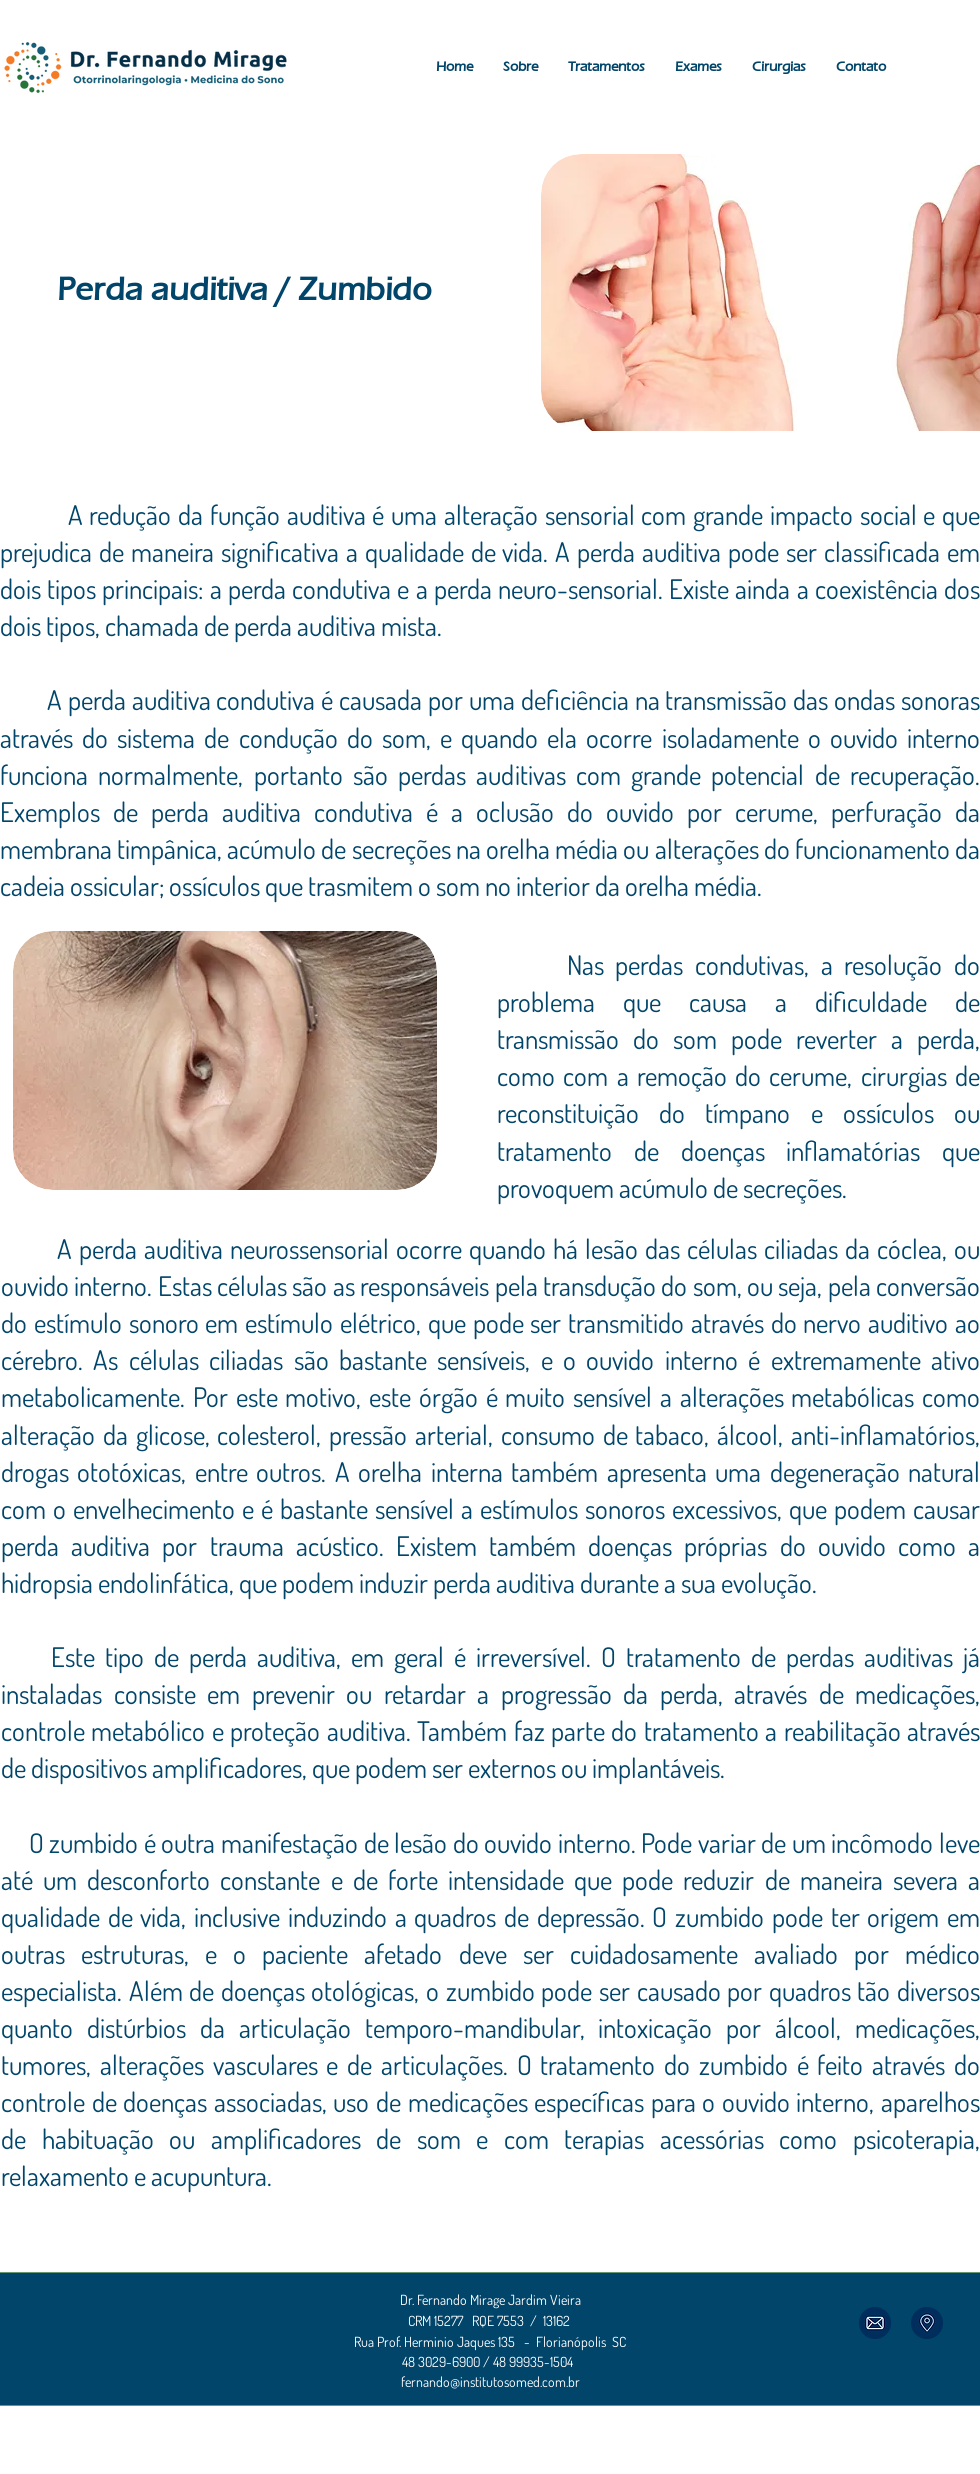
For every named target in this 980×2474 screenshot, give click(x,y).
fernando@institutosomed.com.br (490, 2381)
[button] (520, 67)
